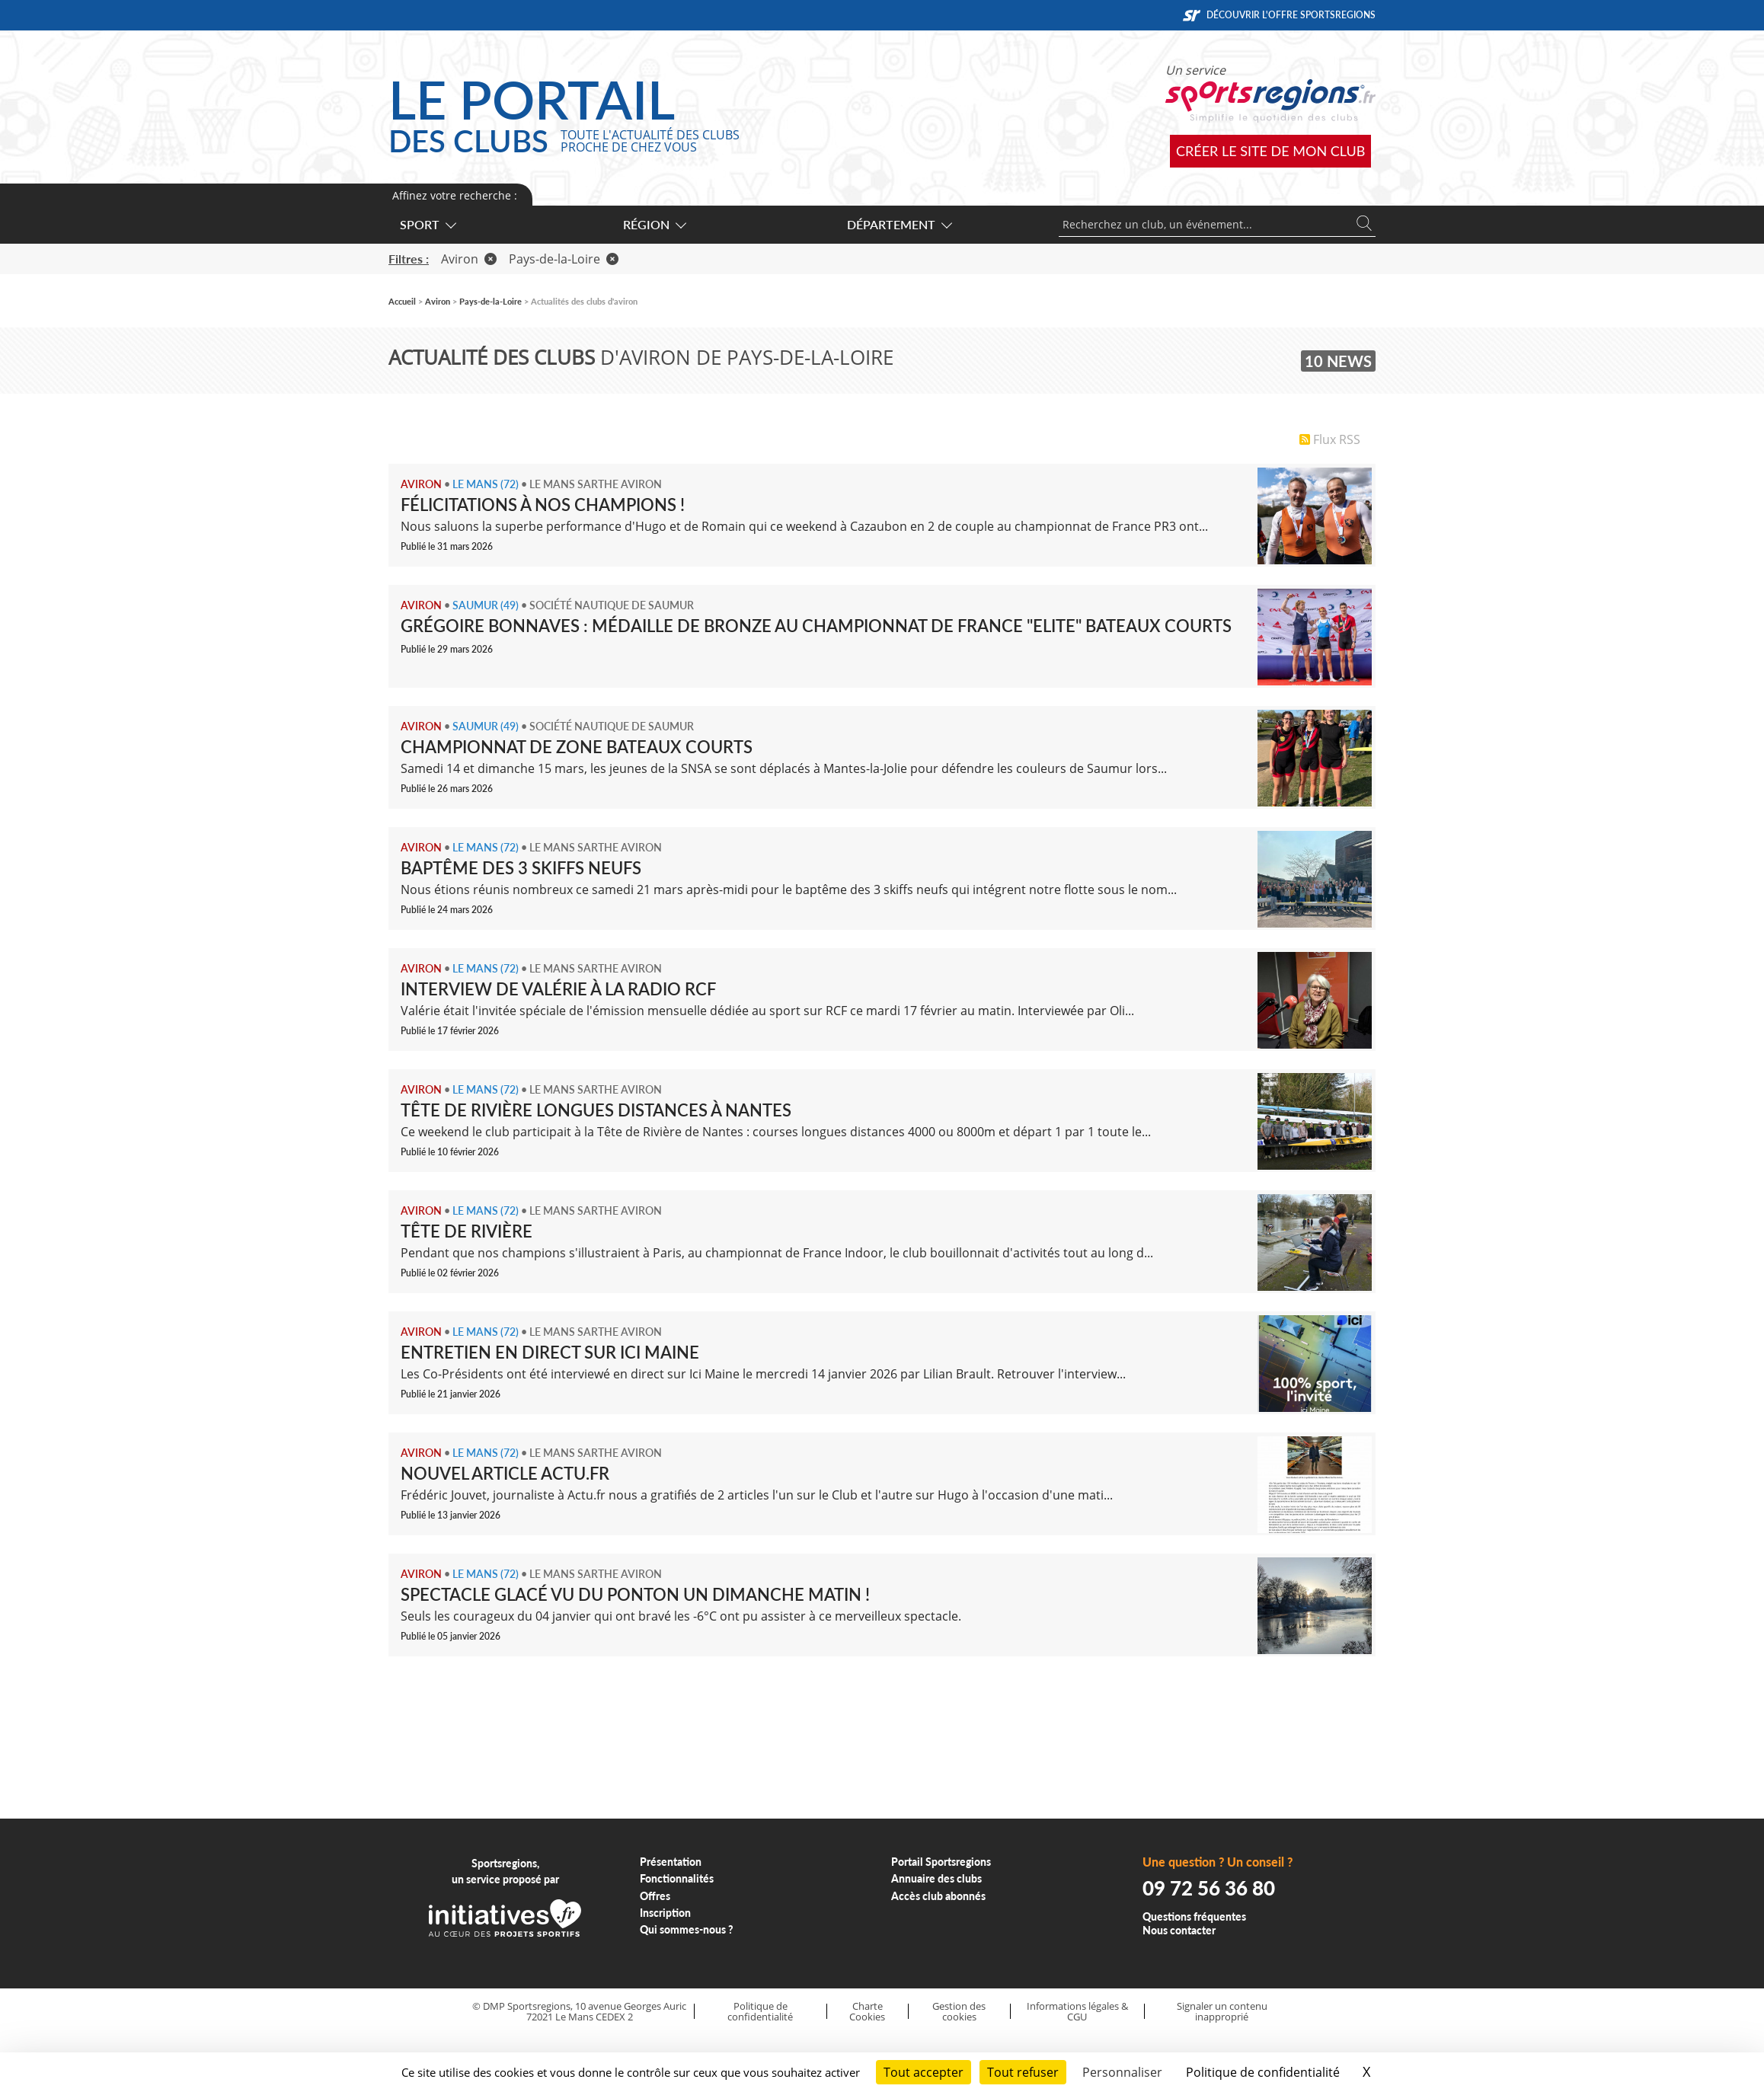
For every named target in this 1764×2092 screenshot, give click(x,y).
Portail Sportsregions (941, 1861)
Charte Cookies (867, 2012)
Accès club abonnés (938, 1895)
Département (899, 224)
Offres (655, 1895)
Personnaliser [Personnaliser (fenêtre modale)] (1122, 2072)
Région (654, 224)
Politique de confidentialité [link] (1263, 2072)
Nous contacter (1179, 1930)
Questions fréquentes (1194, 1916)
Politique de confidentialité (760, 2012)
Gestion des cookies (959, 2012)
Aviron (469, 259)
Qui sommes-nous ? (686, 1929)
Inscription (665, 1912)
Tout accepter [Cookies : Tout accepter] (923, 2072)
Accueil (402, 301)
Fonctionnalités (677, 1878)
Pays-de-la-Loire (563, 259)
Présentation (670, 1861)
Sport (427, 224)
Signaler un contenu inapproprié (1222, 2012)
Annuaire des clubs (936, 1878)
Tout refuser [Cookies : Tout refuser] (1023, 2072)
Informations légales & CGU (1077, 2012)
